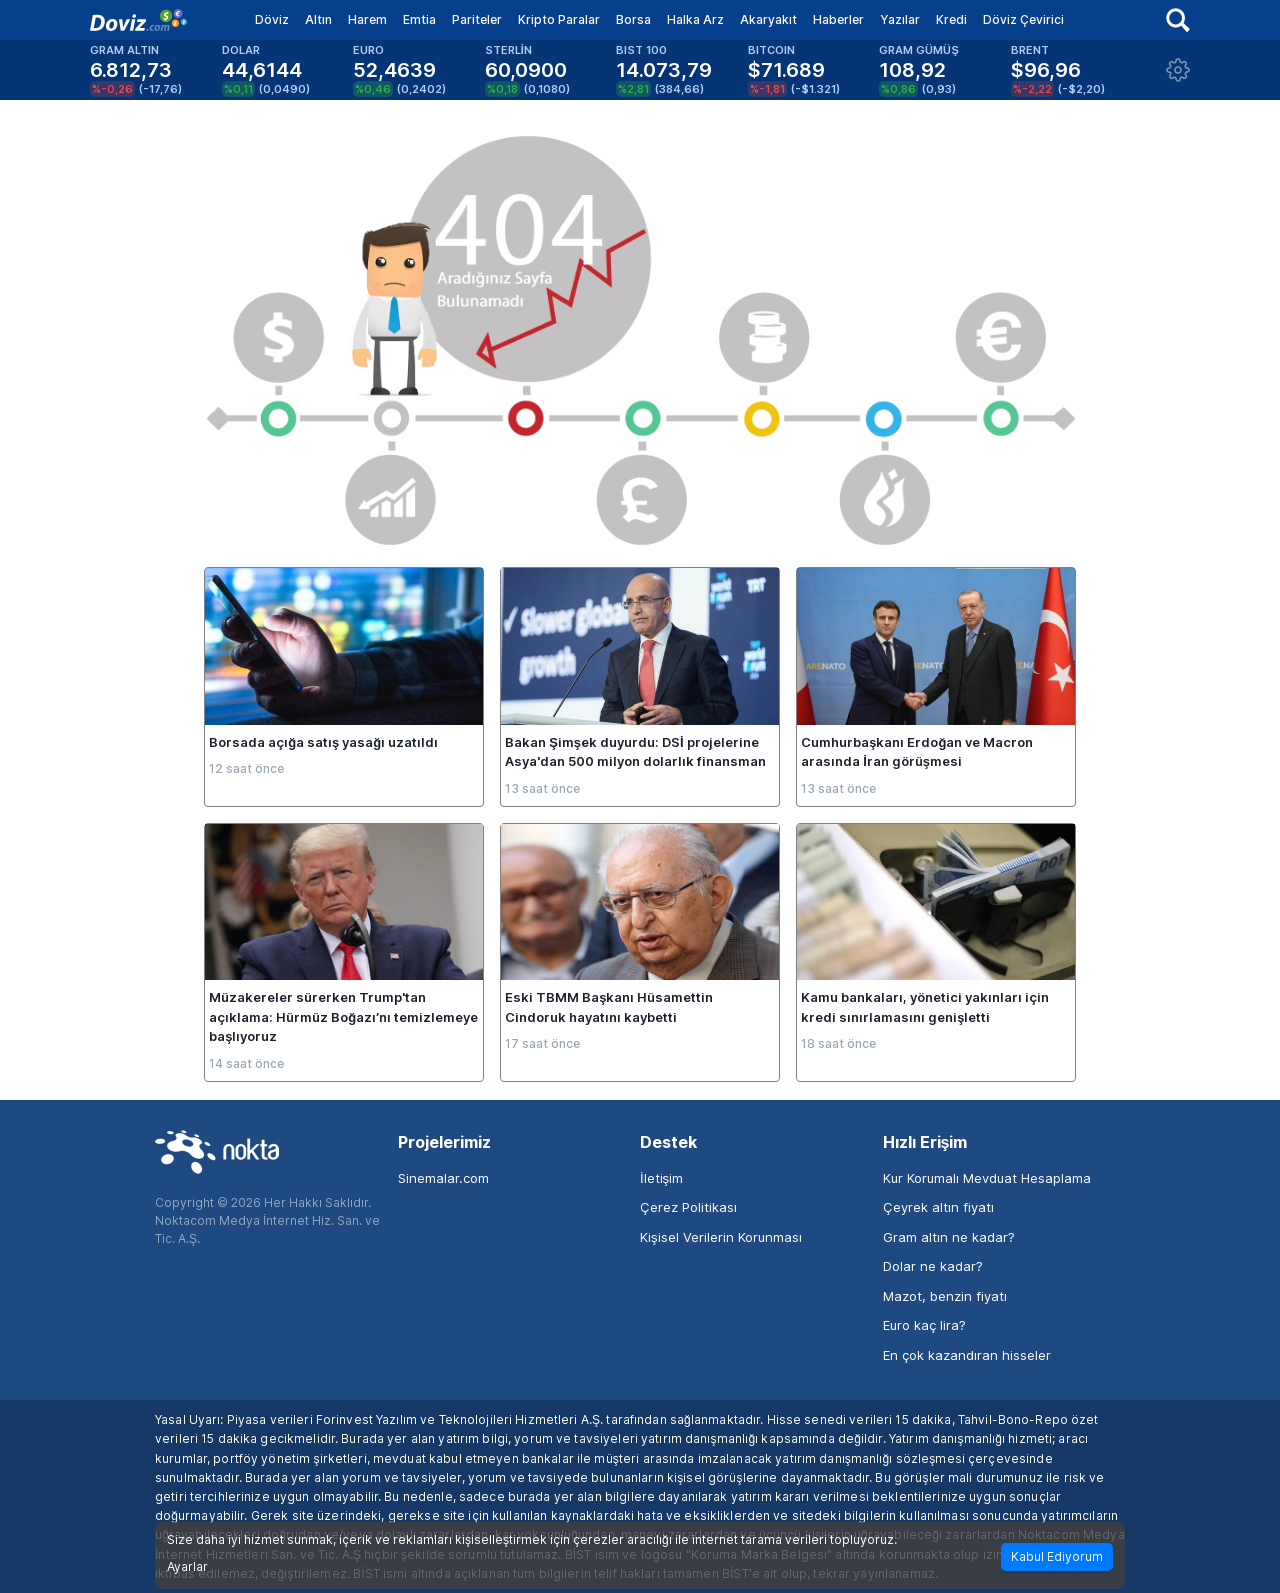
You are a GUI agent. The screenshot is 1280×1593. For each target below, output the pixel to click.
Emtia (419, 19)
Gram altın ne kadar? (949, 1237)
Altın (318, 19)
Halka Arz (695, 19)
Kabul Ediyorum (1057, 1556)
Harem (367, 19)
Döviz (272, 19)
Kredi (951, 19)
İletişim (661, 1178)
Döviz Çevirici (1023, 19)
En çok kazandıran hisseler (967, 1355)
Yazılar (900, 19)
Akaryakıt (768, 19)
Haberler (838, 19)
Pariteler (477, 19)
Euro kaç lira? (924, 1325)
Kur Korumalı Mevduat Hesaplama (987, 1178)
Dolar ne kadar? (933, 1266)
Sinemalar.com (443, 1178)
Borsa (633, 19)
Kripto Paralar (559, 19)
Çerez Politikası (688, 1207)
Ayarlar (187, 1567)
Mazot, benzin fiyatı (945, 1296)
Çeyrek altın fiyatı (938, 1207)
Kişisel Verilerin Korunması (721, 1237)
